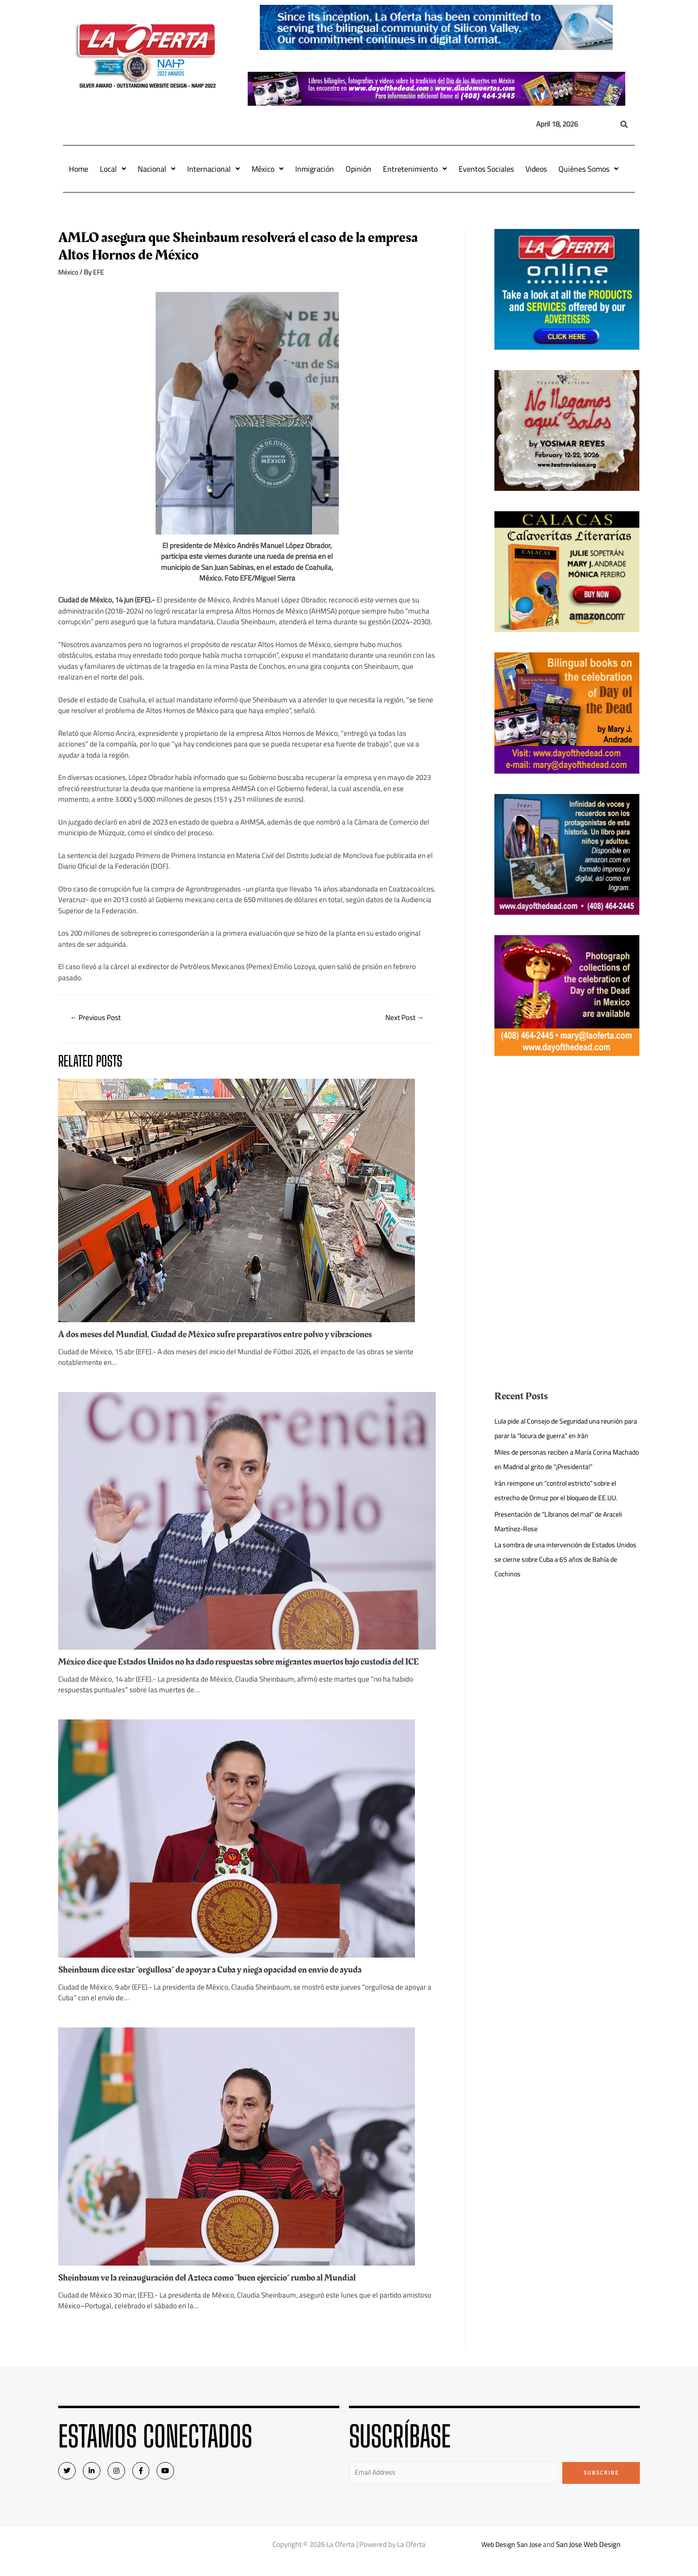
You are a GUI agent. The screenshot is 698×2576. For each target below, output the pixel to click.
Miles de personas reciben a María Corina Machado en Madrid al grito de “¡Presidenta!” (563, 1459)
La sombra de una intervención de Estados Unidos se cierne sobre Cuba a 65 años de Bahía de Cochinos (559, 1559)
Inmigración (314, 169)
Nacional (156, 169)
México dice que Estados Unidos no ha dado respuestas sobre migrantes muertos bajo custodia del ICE (244, 1667)
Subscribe (601, 2483)
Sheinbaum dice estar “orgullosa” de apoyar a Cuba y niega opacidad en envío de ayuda (220, 1980)
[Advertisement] (567, 1144)
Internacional (213, 169)
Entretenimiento (415, 169)
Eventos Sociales (486, 169)
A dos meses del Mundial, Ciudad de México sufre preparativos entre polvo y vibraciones (225, 1335)
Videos (536, 169)
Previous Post (98, 1018)
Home (78, 169)
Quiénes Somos (588, 169)
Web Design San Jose (511, 2556)
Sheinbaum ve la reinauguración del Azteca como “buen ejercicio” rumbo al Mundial (217, 2288)
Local (113, 169)
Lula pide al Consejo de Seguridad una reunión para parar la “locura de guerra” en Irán (564, 1428)
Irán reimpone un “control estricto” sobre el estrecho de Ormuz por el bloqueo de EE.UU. (562, 1490)
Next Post (402, 1018)
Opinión (358, 169)
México (268, 169)
